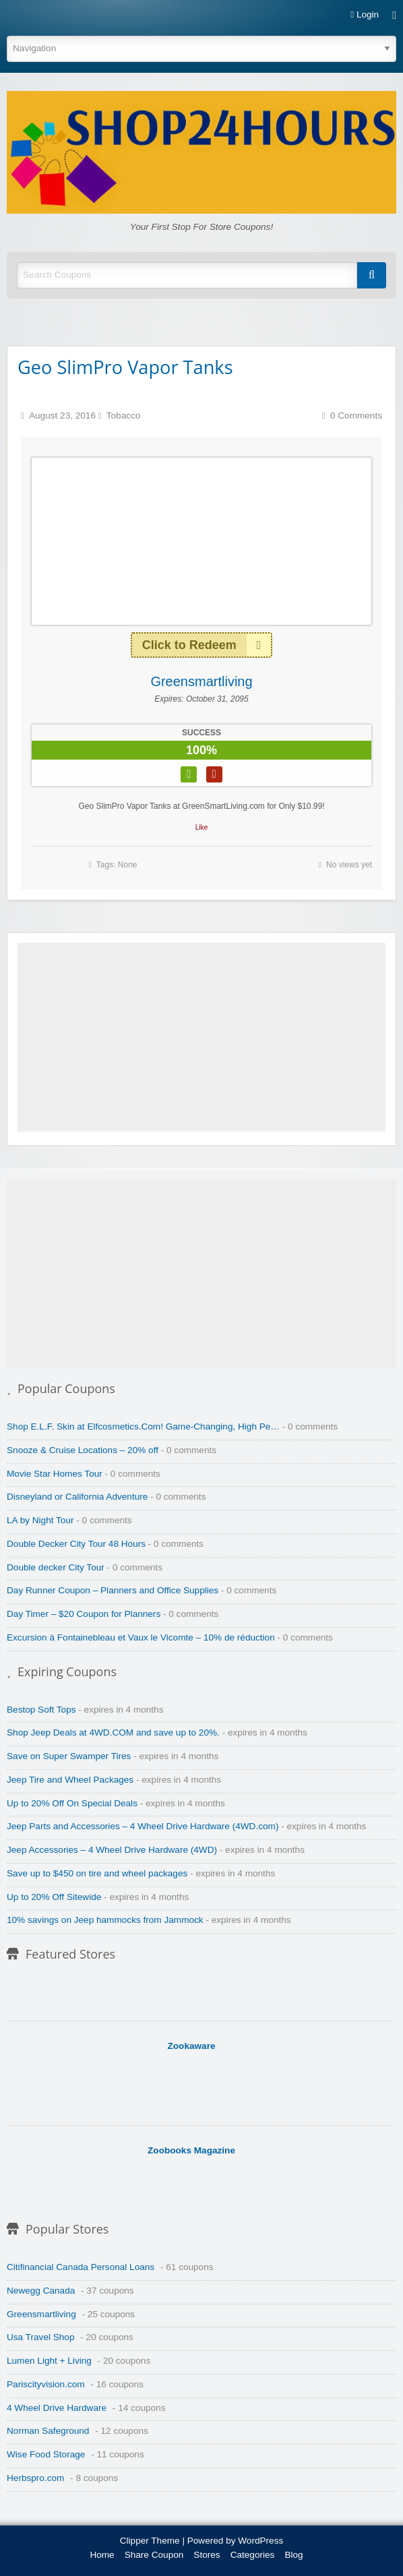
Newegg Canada (41, 2291)
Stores (206, 2555)
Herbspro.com (35, 2478)
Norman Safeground (48, 2431)
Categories (252, 2555)
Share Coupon (154, 2555)
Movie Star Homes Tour (54, 1474)
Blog (293, 2555)
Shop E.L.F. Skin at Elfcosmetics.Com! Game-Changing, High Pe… (143, 1426)
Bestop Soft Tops (41, 1710)
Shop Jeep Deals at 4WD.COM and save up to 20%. (113, 1732)
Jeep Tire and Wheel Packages (70, 1780)
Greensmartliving (201, 681)
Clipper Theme (150, 2541)
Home (102, 2555)
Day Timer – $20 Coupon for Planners (83, 1614)
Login (364, 15)
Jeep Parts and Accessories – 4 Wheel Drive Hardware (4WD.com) (142, 1826)
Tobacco (123, 415)
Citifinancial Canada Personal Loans (80, 2267)
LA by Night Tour (40, 1520)
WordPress (260, 2541)
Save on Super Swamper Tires (69, 1756)
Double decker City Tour (55, 1567)
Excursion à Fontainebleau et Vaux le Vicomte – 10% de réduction (141, 1637)
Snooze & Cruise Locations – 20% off (82, 1450)
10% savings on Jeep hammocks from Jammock (105, 1920)
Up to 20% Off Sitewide (54, 1897)
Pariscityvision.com (46, 2384)
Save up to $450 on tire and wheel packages (97, 1873)
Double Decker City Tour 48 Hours (76, 1544)
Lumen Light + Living (49, 2361)
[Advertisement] (201, 1037)
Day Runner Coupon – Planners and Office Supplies (112, 1590)
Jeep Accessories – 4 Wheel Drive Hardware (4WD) (112, 1850)
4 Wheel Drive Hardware (56, 2408)
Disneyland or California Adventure (77, 1497)
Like (201, 827)
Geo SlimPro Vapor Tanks (125, 367)
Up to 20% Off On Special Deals (72, 1803)
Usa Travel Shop (41, 2337)
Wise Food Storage (46, 2454)
